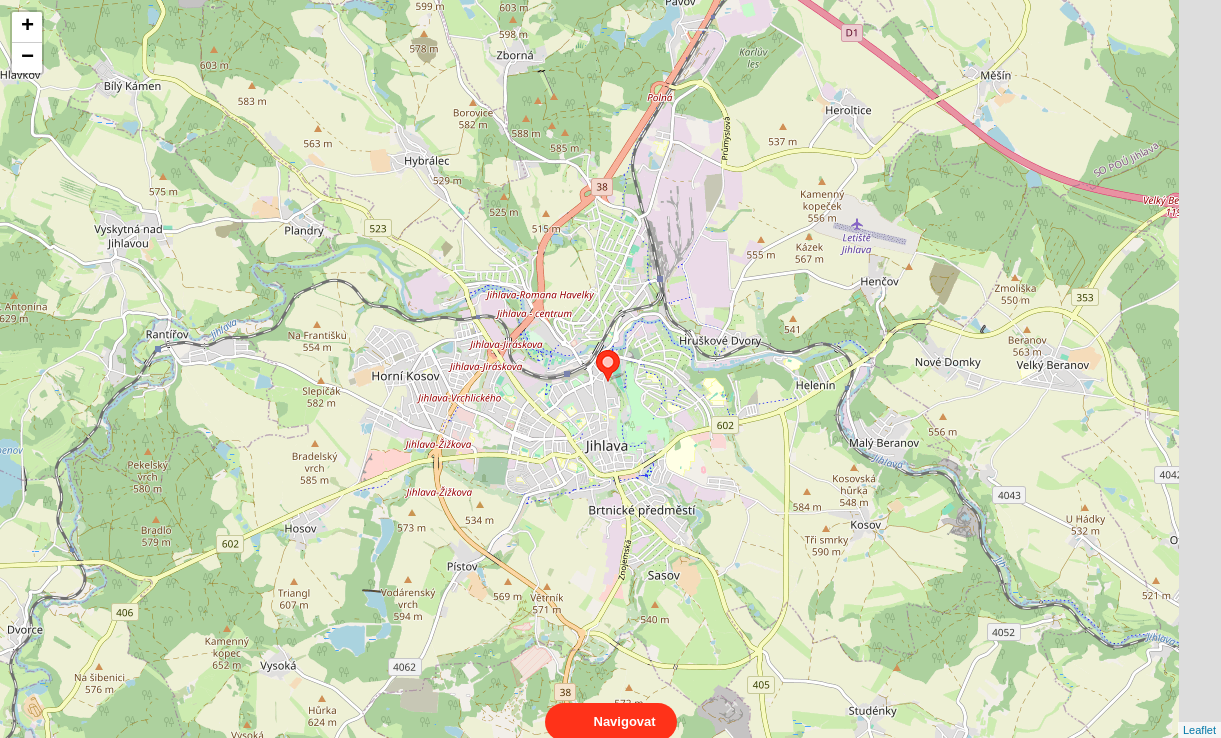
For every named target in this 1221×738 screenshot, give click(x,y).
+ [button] (27, 27)
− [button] (27, 58)
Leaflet (1199, 712)
